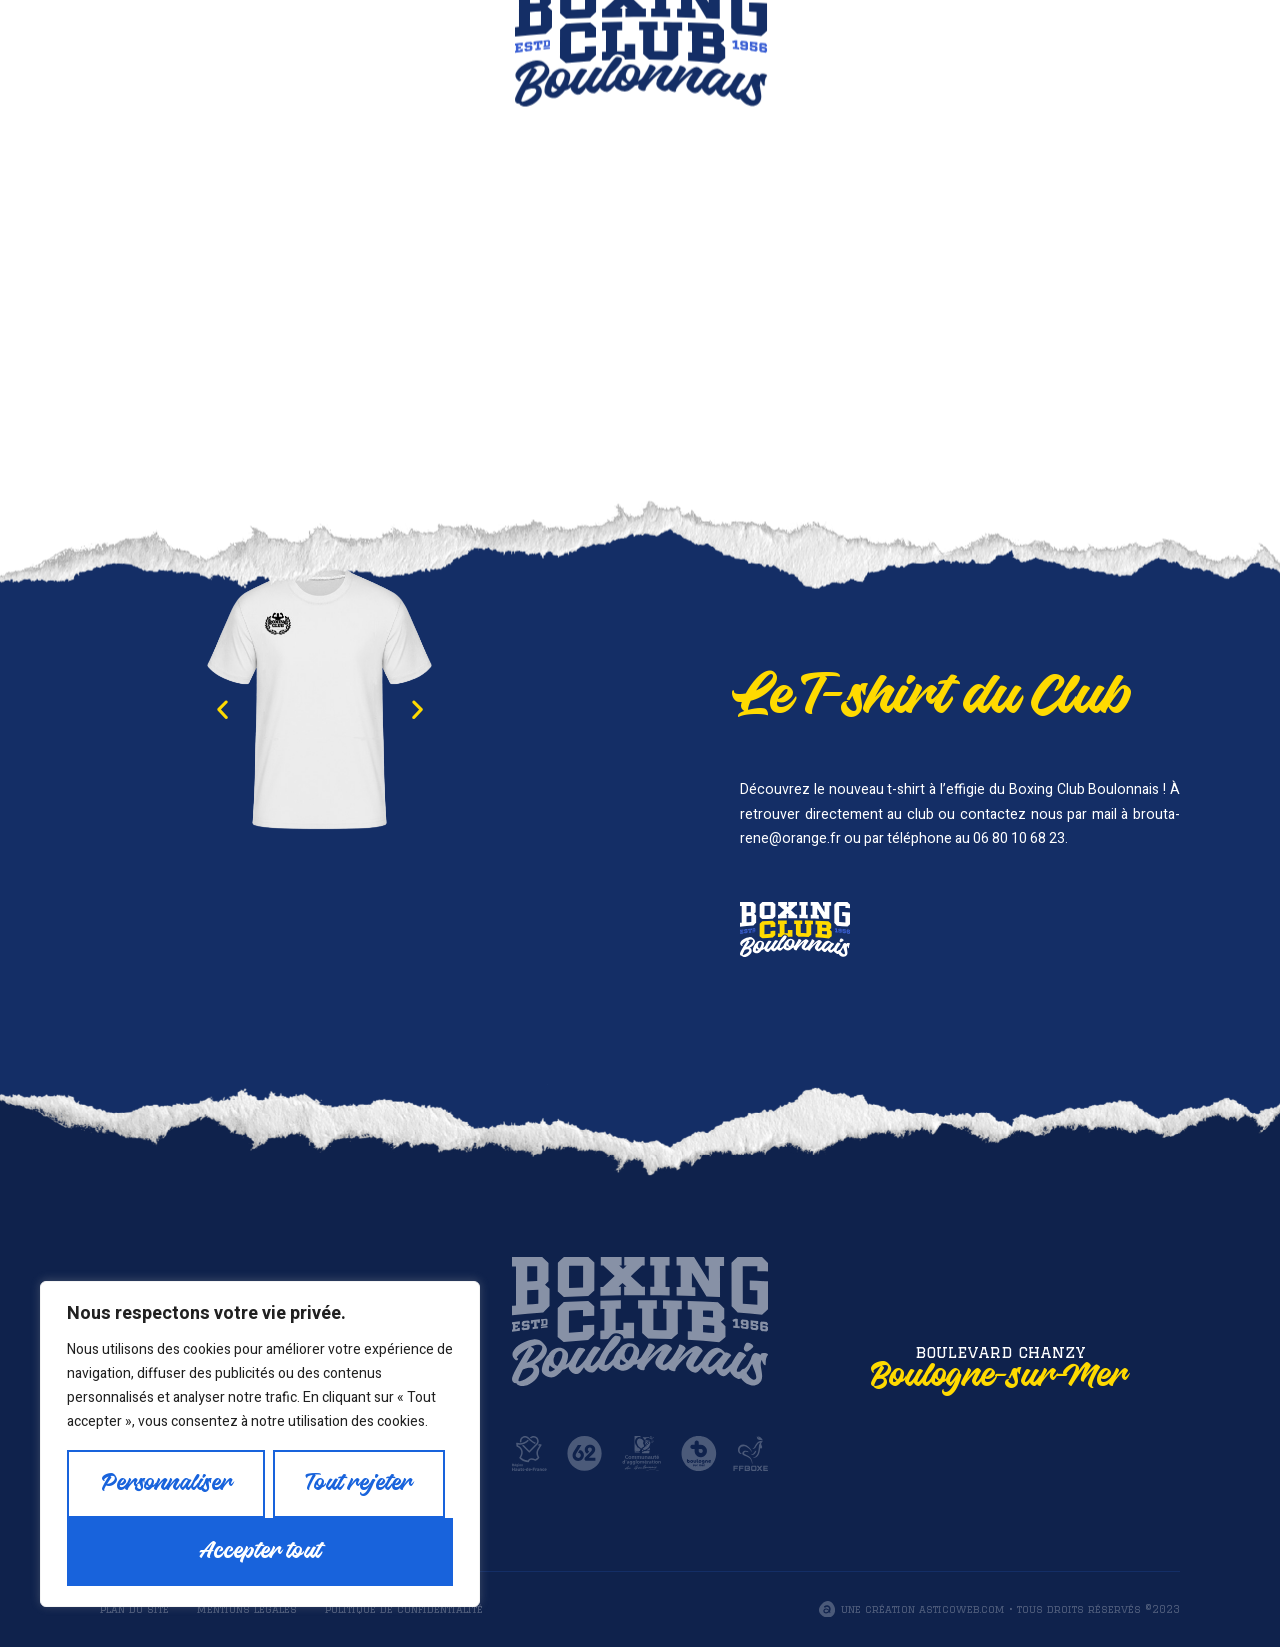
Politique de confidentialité (404, 1609)
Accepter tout (260, 1551)
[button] (222, 709)
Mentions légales (247, 1609)
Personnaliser (166, 1483)
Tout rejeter (359, 1483)
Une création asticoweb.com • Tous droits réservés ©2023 (1010, 1609)
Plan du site (134, 1609)
